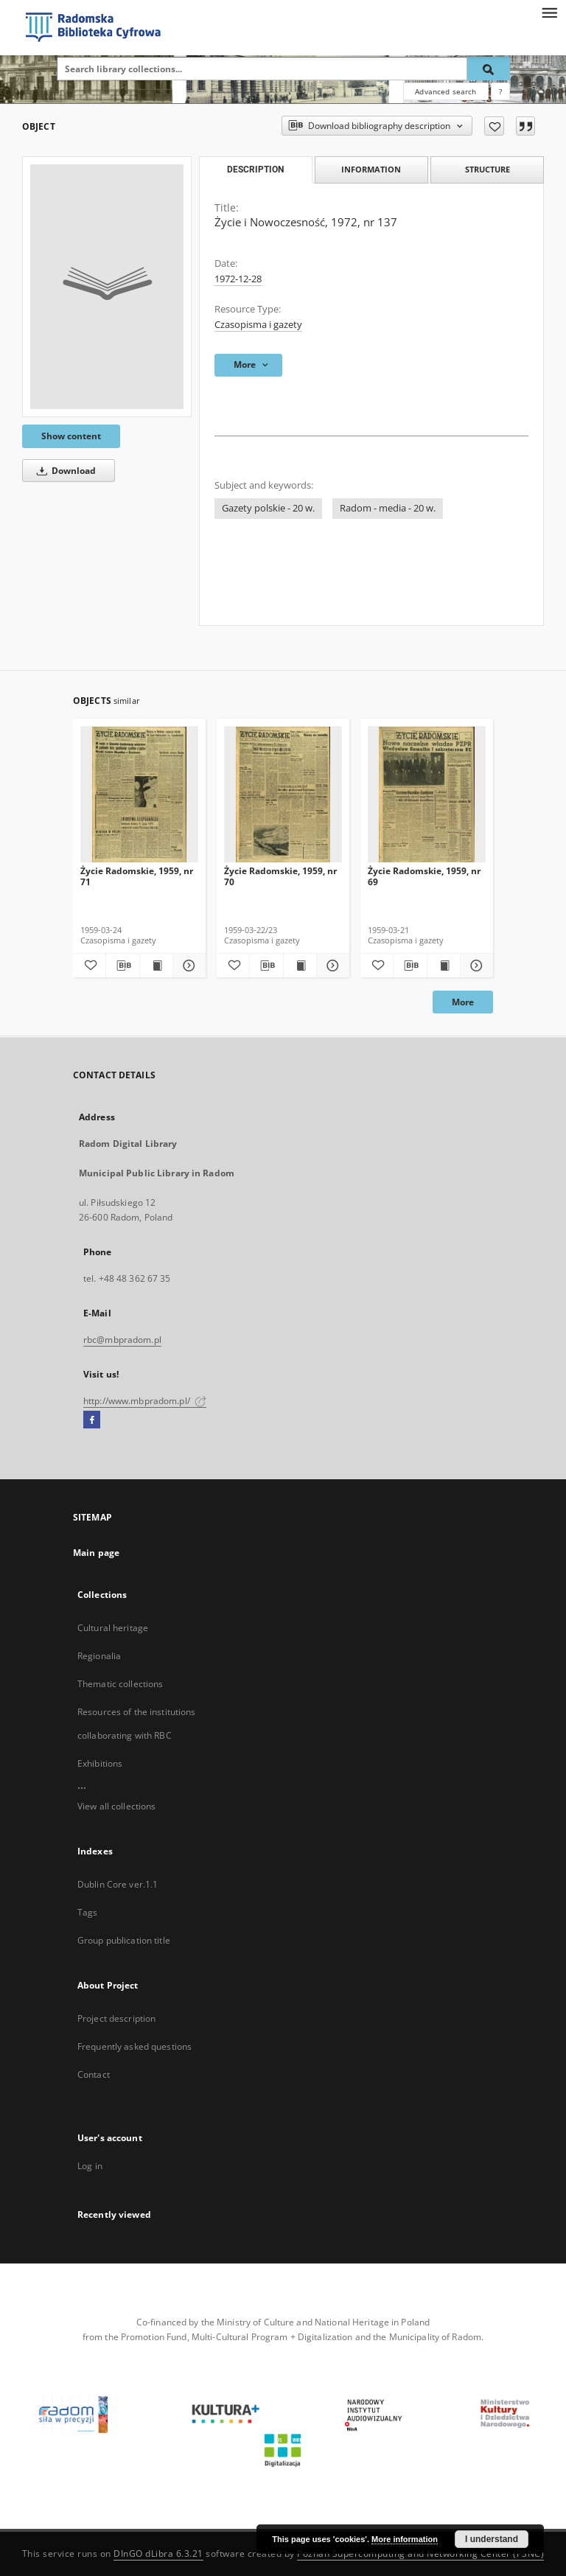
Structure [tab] (487, 169)
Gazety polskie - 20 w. (268, 508)
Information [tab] (371, 169)
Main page (96, 1552)
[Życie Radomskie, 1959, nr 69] (426, 795)
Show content (71, 436)
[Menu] (549, 12)
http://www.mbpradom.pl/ (144, 1401)
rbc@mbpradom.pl (122, 1339)
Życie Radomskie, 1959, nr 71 (136, 876)
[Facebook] (91, 1420)
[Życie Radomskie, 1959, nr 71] (139, 795)
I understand (491, 2539)
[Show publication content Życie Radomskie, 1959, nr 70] (300, 965)
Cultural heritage (112, 1628)
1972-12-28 (238, 279)
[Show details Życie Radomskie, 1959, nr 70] (331, 965)
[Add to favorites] (494, 126)
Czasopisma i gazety (258, 324)
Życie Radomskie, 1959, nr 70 (280, 876)
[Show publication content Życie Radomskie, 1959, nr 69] (443, 965)
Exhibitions (99, 1763)
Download (64, 470)
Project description (116, 2018)
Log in (89, 2166)
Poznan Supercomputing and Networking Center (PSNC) (420, 2553)
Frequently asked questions (134, 2046)
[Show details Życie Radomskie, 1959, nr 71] (187, 965)
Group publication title (123, 1940)
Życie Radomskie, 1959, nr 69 (424, 876)
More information (404, 2539)
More (463, 1002)
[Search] (488, 68)
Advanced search (445, 91)
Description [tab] (255, 169)
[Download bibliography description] (122, 965)
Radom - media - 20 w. (388, 508)
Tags (87, 1912)
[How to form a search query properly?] (500, 91)
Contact (93, 2074)
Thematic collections (120, 1684)
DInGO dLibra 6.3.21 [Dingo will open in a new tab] (158, 2553)
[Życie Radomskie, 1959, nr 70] (283, 795)
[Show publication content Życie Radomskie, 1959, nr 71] (156, 965)
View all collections (116, 1806)
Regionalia (99, 1656)
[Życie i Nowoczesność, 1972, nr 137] (107, 286)
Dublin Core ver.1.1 (117, 1884)
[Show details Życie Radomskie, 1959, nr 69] (474, 965)
